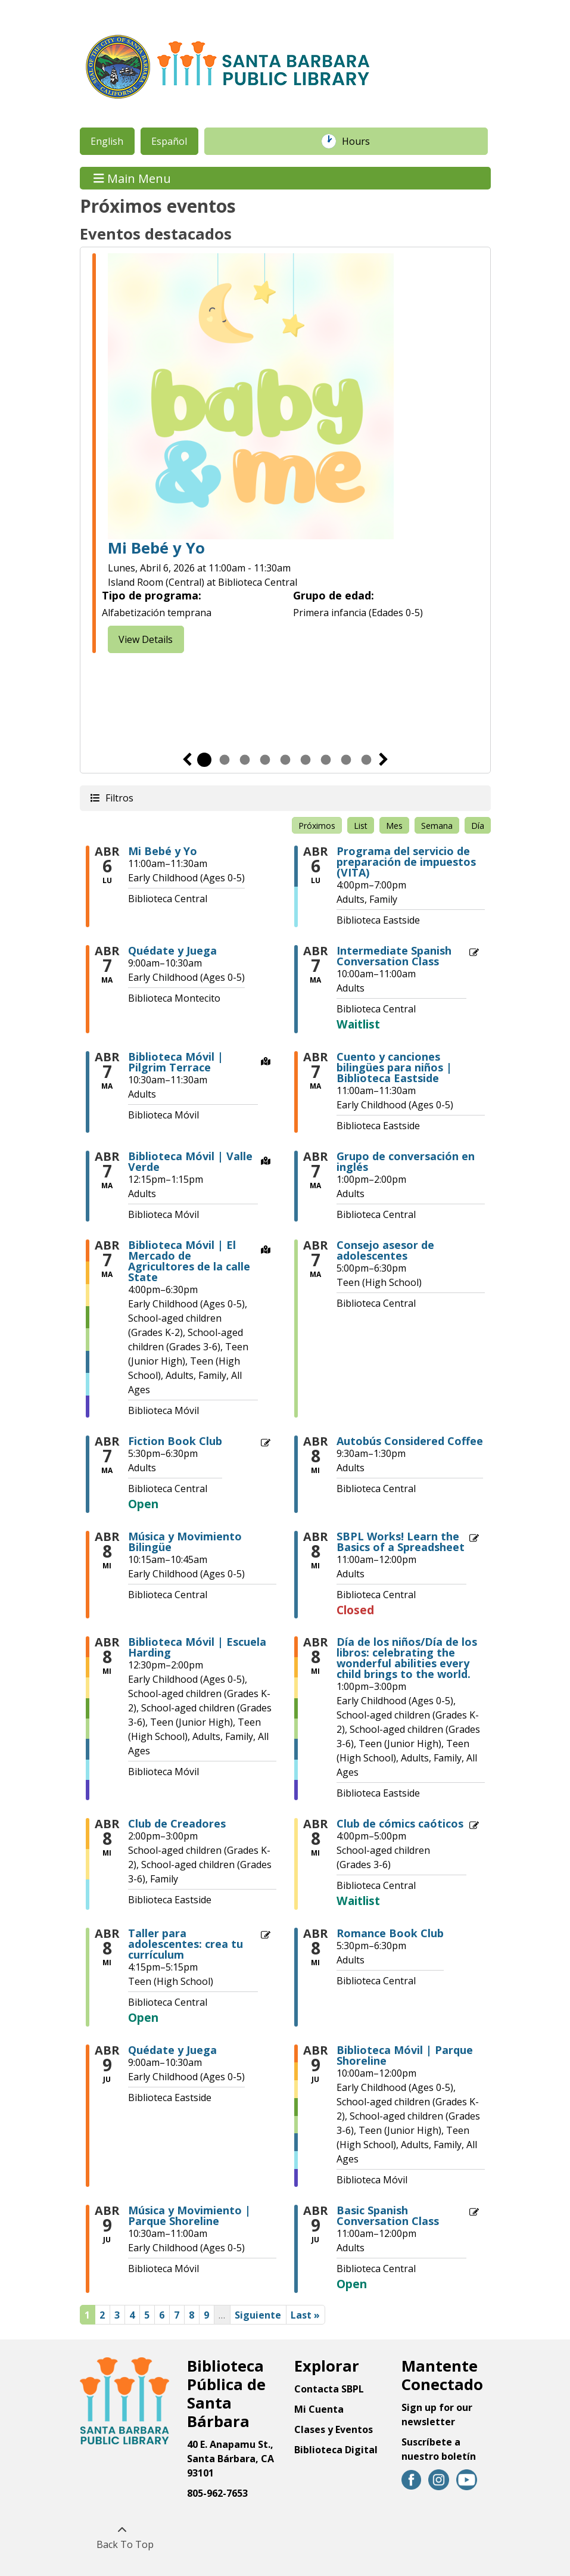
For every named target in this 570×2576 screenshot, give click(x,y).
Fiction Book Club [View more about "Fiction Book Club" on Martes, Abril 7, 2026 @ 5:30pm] (175, 1440)
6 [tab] (305, 760)
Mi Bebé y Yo (156, 548)
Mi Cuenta (319, 2409)
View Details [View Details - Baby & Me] (146, 639)
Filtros (118, 797)
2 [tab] (224, 760)
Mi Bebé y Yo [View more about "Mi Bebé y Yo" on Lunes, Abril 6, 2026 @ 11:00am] (162, 851)
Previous (187, 760)
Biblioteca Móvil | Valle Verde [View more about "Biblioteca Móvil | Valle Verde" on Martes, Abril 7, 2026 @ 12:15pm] (190, 1161)
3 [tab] (245, 760)
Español (169, 141)
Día (477, 825)
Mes (394, 825)
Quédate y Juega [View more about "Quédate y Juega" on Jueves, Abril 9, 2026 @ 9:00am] (172, 2049)
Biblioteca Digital (336, 2449)
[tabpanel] (285, 454)
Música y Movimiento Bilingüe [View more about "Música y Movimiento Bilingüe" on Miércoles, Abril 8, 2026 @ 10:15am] (185, 1541)
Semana (437, 825)
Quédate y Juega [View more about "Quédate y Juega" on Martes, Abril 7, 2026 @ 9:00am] (172, 950)
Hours (362, 141)
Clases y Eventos (333, 2429)
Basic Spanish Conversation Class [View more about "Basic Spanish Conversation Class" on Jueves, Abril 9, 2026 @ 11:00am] (388, 2215)
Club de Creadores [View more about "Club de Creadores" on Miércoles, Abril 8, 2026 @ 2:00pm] (177, 1823)
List (360, 825)
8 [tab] (346, 760)
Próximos (316, 825)
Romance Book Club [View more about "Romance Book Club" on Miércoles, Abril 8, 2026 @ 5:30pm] (390, 1933)
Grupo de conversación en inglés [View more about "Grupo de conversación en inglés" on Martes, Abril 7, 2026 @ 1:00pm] (406, 1161)
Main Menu (132, 178)
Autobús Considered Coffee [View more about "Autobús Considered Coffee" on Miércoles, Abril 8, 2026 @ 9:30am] (410, 1440)
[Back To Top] (122, 2537)
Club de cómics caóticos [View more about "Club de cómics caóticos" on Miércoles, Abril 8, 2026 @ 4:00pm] (400, 1823)
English (107, 141)
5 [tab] (285, 760)
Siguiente (383, 760)
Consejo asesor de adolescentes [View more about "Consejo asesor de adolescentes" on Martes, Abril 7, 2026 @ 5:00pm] (385, 1250)
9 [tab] (366, 760)
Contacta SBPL (329, 2388)
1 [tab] (204, 760)
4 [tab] (265, 760)
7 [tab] (326, 760)
